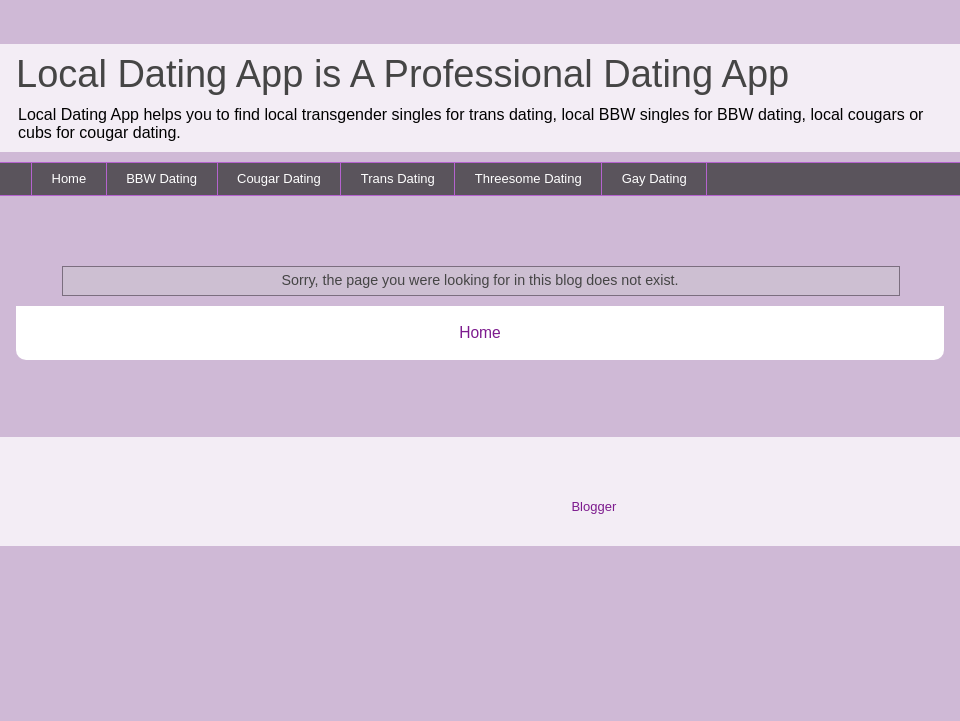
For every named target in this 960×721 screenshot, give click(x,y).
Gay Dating (654, 178)
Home (69, 178)
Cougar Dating (279, 178)
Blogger (593, 506)
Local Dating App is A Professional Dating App (402, 74)
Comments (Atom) (519, 384)
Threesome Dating (528, 178)
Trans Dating (398, 178)
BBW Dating (161, 178)
